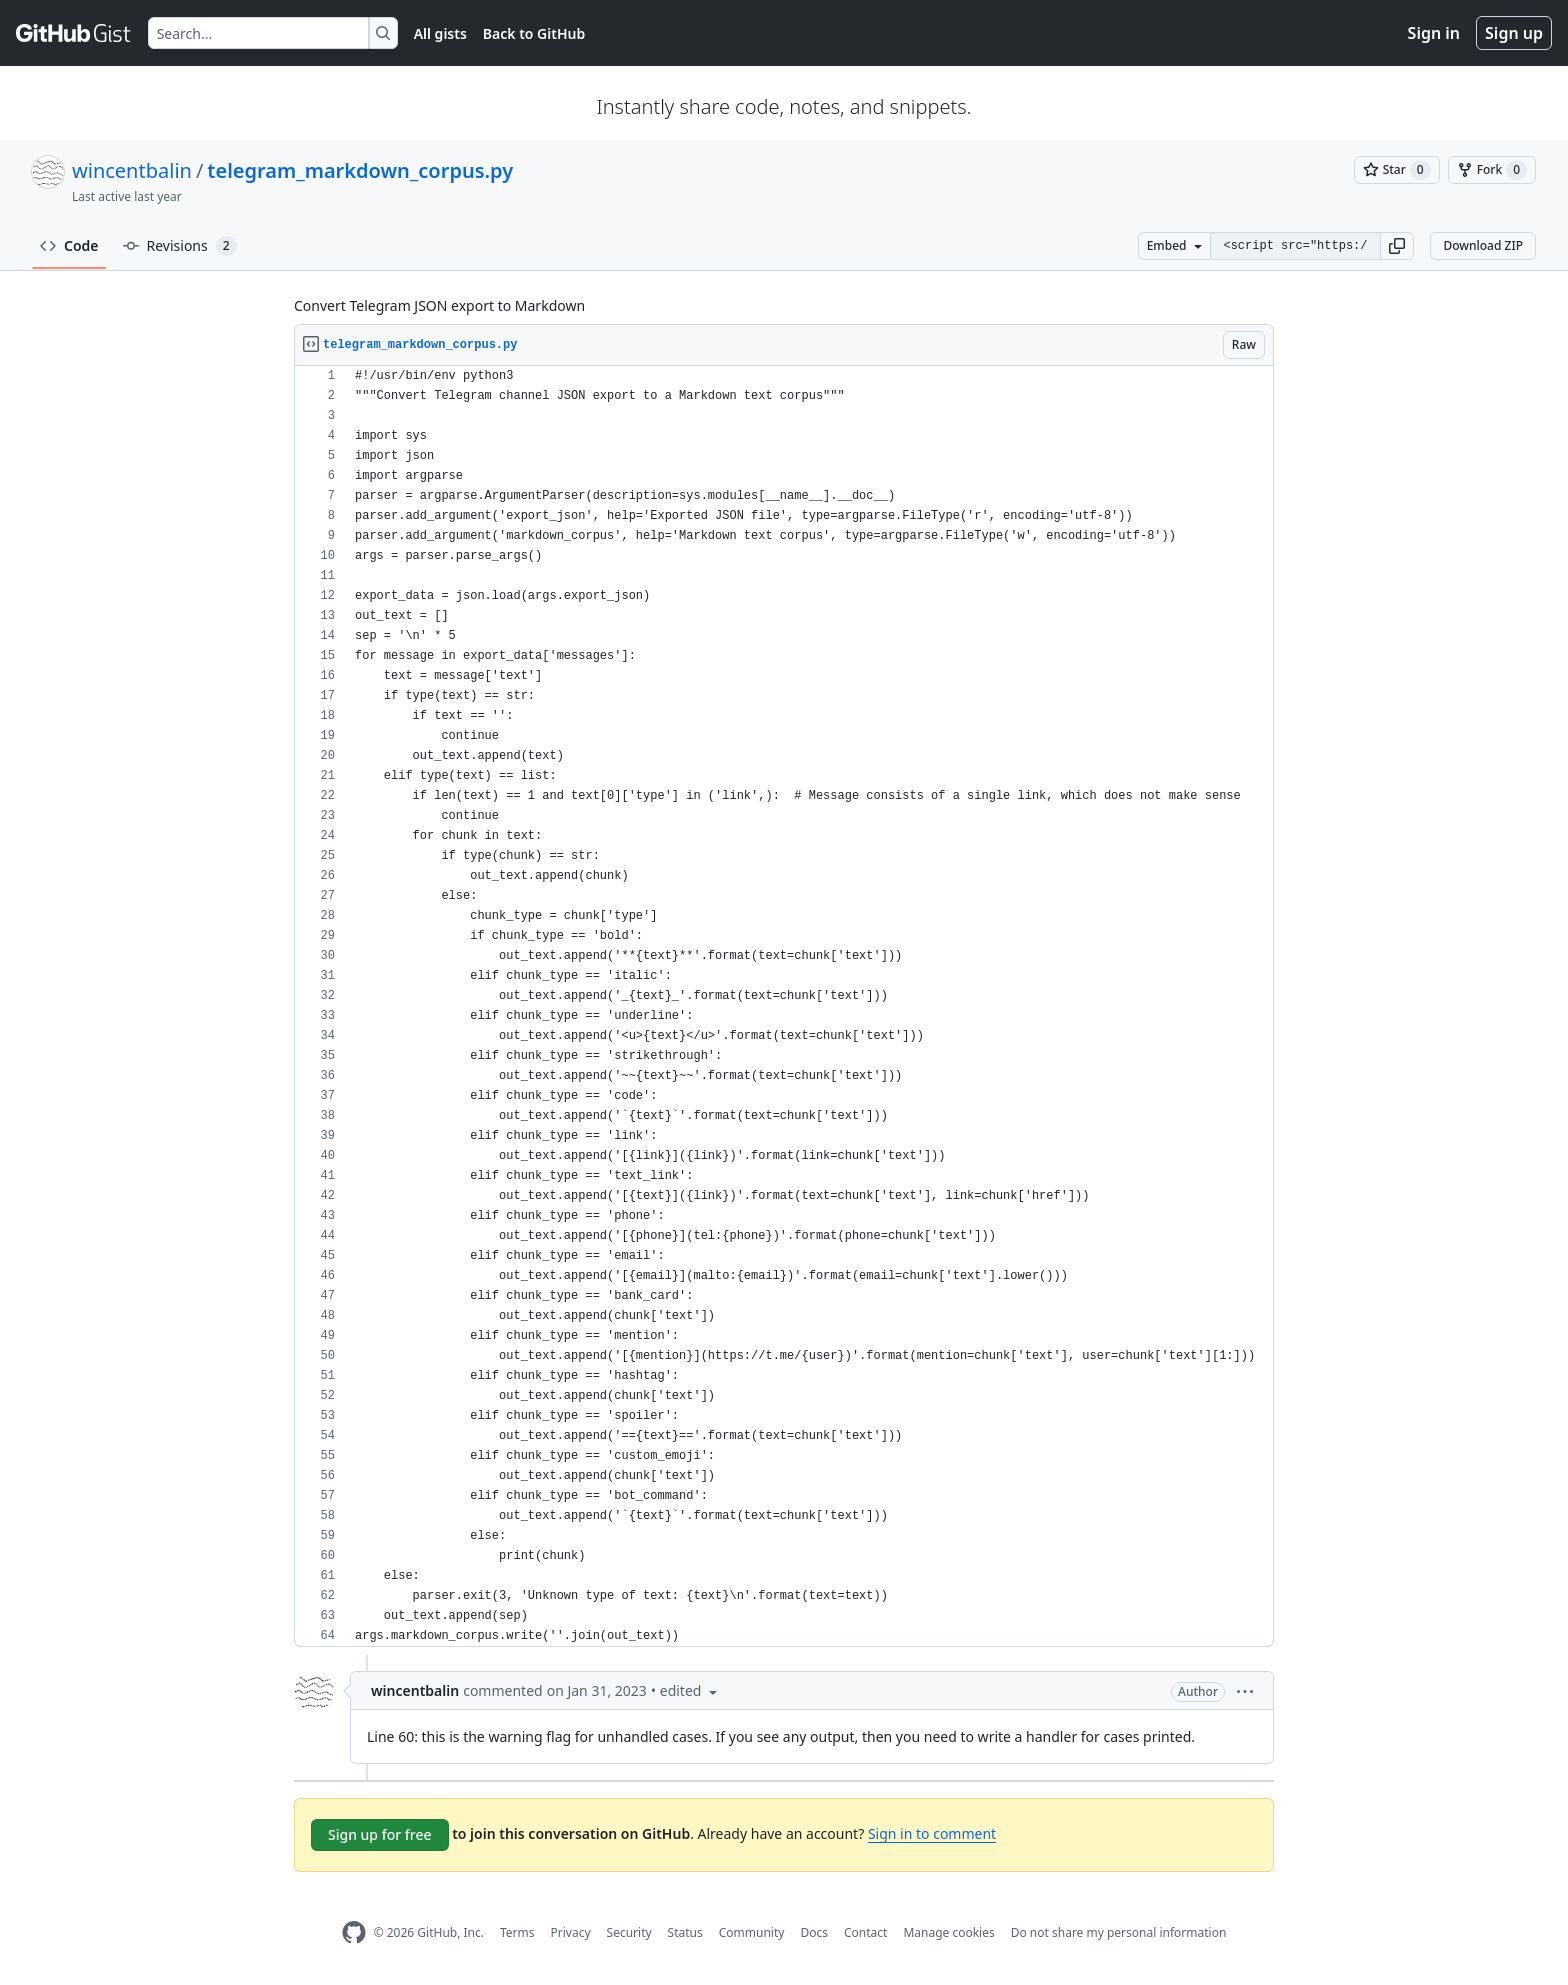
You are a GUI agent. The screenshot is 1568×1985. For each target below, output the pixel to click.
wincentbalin (132, 170)
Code (69, 245)
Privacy (571, 1932)
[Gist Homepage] (74, 33)
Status (685, 1932)
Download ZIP (1483, 245)
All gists (440, 33)
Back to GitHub (534, 33)
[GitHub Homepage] (354, 1932)
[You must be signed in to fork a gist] (1492, 170)
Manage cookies (948, 1932)
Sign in (1434, 33)
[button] (1397, 246)
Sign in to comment (932, 1833)
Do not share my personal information (1119, 1932)
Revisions (180, 246)
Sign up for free (380, 1834)
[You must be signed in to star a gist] (1397, 170)
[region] (784, 1006)
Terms (517, 1932)
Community (752, 1932)
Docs (814, 1932)
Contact (865, 1932)
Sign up (1514, 33)
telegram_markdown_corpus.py (360, 170)
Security (629, 1932)
